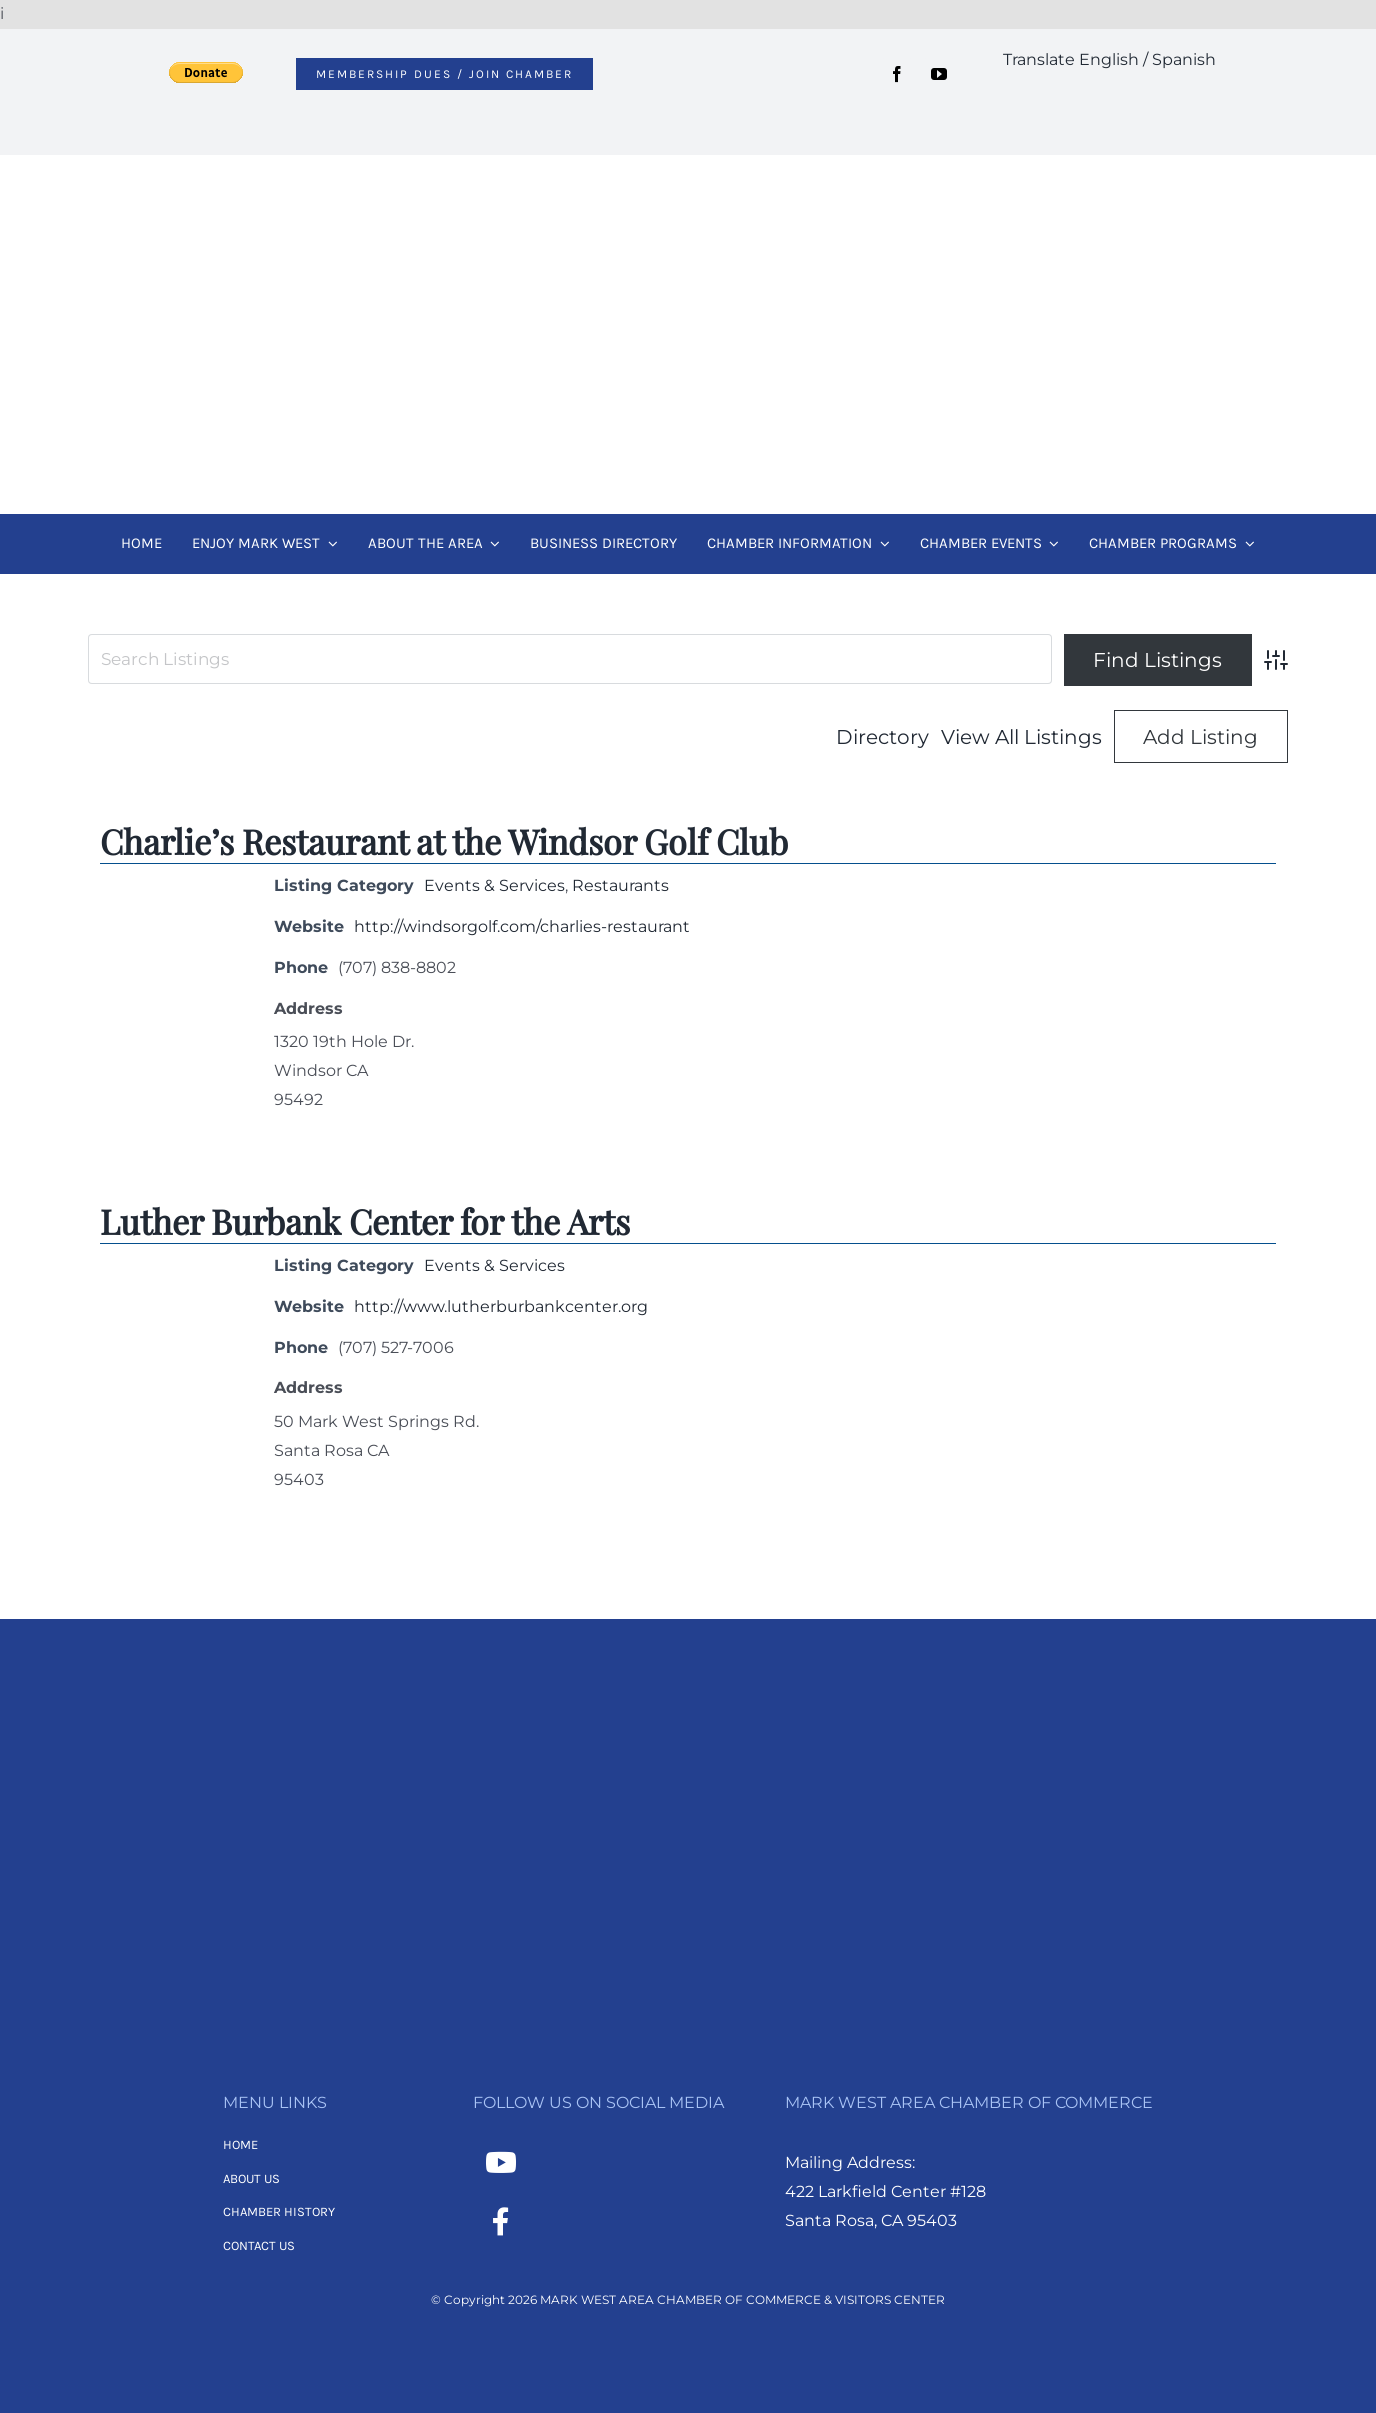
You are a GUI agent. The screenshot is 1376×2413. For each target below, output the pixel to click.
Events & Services (494, 885)
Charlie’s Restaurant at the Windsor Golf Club (444, 841)
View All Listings (1021, 737)
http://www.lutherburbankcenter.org (501, 1306)
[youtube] (939, 74)
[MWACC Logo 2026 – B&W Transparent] (688, 1716)
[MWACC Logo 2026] (688, 181)
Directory (882, 737)
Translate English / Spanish (1109, 59)
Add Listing (1200, 737)
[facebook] (897, 74)
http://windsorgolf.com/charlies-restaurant (522, 926)
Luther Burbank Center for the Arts (365, 1221)
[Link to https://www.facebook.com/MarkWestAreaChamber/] (501, 2222)
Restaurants (620, 885)
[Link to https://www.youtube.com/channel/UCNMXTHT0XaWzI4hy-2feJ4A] (501, 2163)
